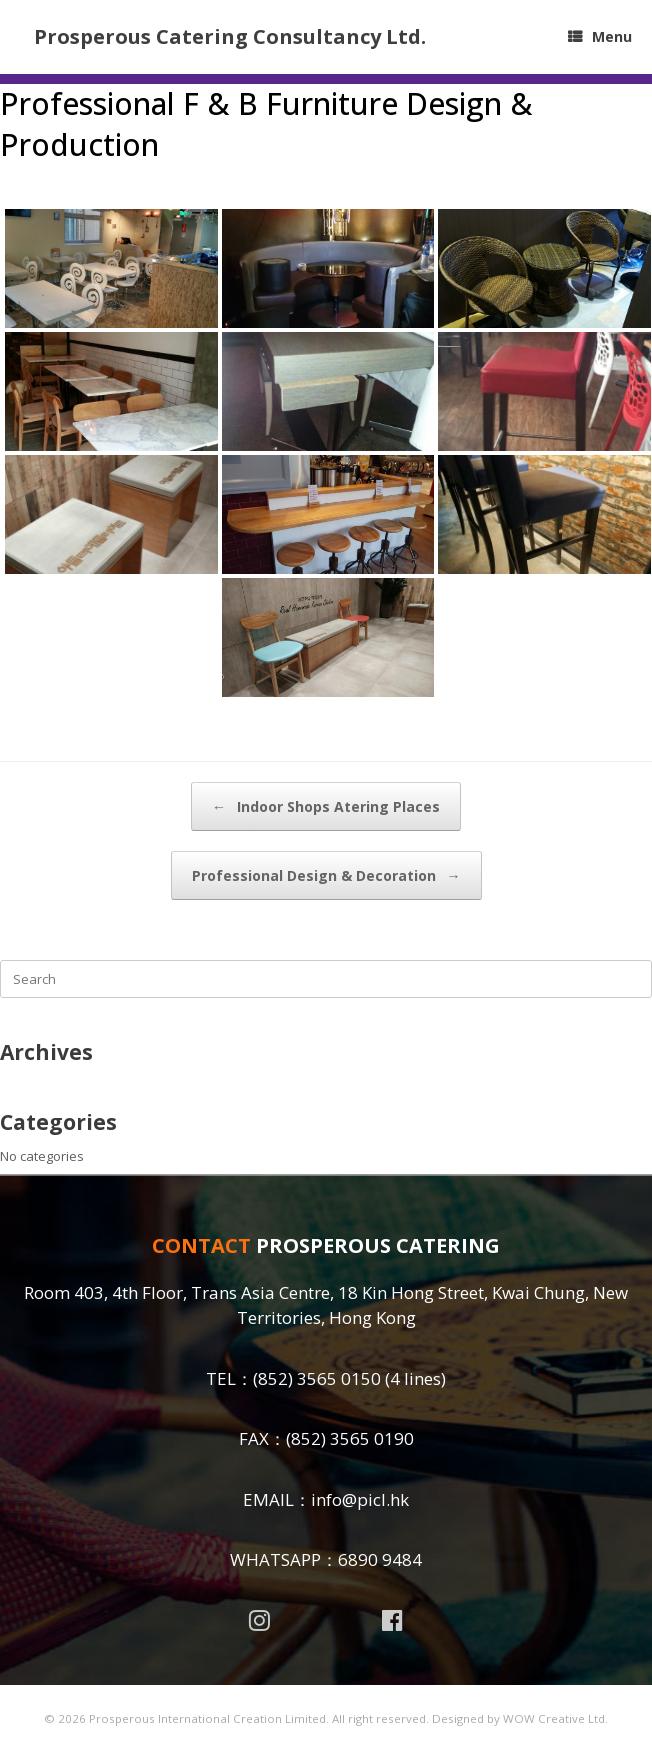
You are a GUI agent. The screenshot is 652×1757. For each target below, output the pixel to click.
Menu (600, 36)
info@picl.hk (360, 1499)
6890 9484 (380, 1559)
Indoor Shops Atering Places (326, 806)
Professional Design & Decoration (326, 875)
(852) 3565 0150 (317, 1378)
